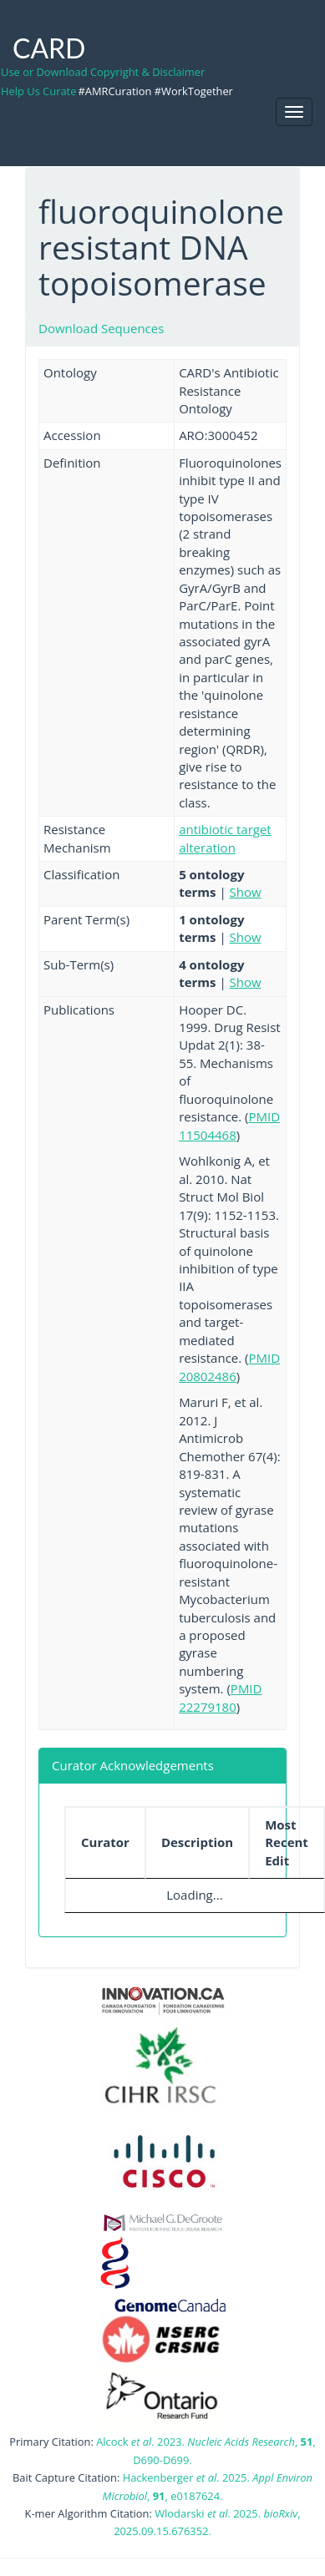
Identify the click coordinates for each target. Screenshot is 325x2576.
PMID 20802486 (229, 1366)
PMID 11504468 (229, 1125)
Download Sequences (101, 328)
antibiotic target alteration (225, 838)
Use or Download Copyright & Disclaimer (103, 71)
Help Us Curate (38, 91)
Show (246, 891)
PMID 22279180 (220, 1697)
